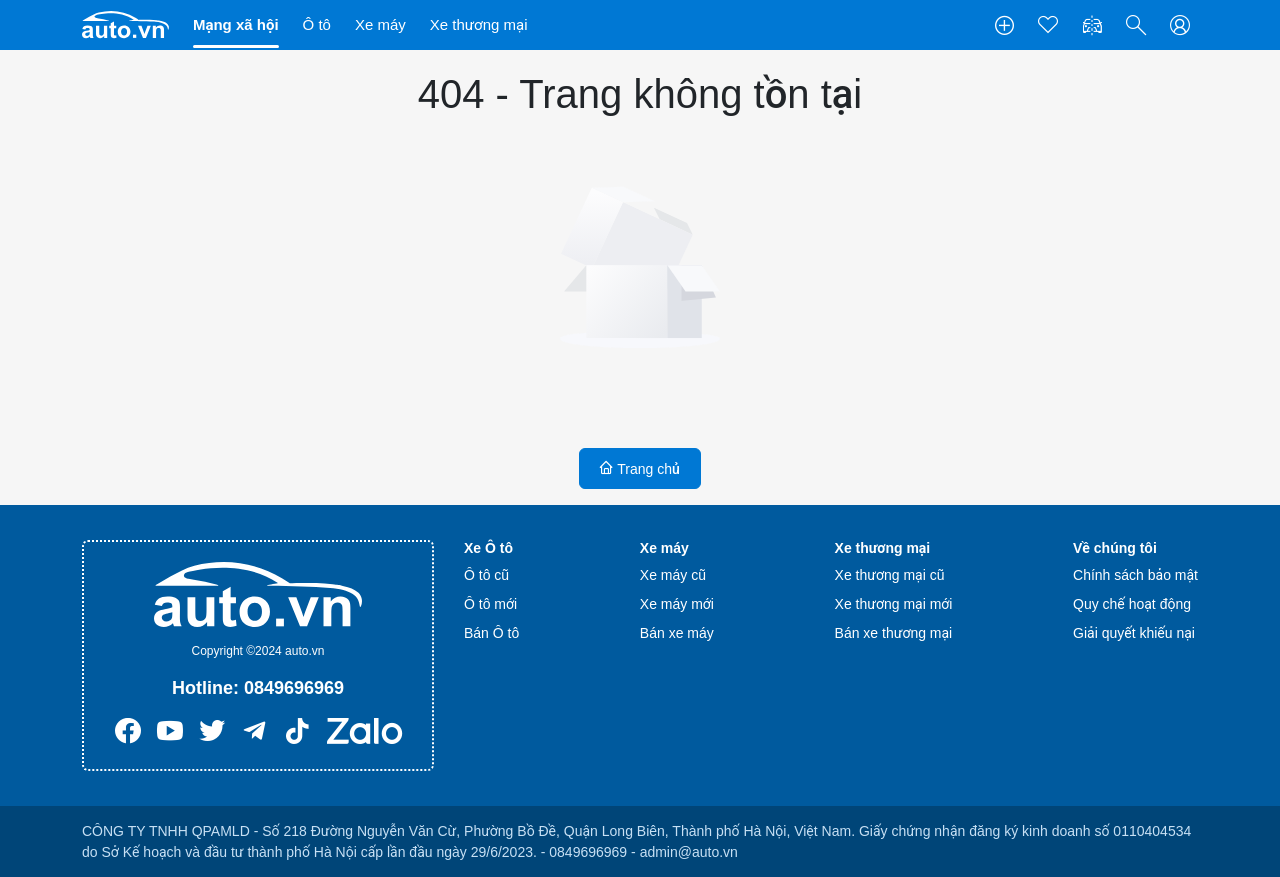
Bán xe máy (677, 633)
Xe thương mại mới (894, 604)
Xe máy (380, 24)
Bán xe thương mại (894, 633)
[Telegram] (254, 736)
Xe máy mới (677, 604)
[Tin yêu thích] (1048, 25)
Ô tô (317, 24)
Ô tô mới (490, 604)
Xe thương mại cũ (890, 575)
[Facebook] (128, 736)
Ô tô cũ (486, 575)
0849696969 (294, 688)
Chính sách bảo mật (1135, 575)
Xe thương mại (479, 24)
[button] (1136, 25)
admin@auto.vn (689, 852)
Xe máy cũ (673, 575)
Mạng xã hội (236, 24)
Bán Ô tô (491, 633)
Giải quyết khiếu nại (1134, 633)
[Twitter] (212, 736)
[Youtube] (170, 736)
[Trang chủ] (125, 24)
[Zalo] (364, 736)
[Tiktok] (297, 736)
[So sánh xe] (1092, 25)
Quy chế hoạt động (1132, 604)
